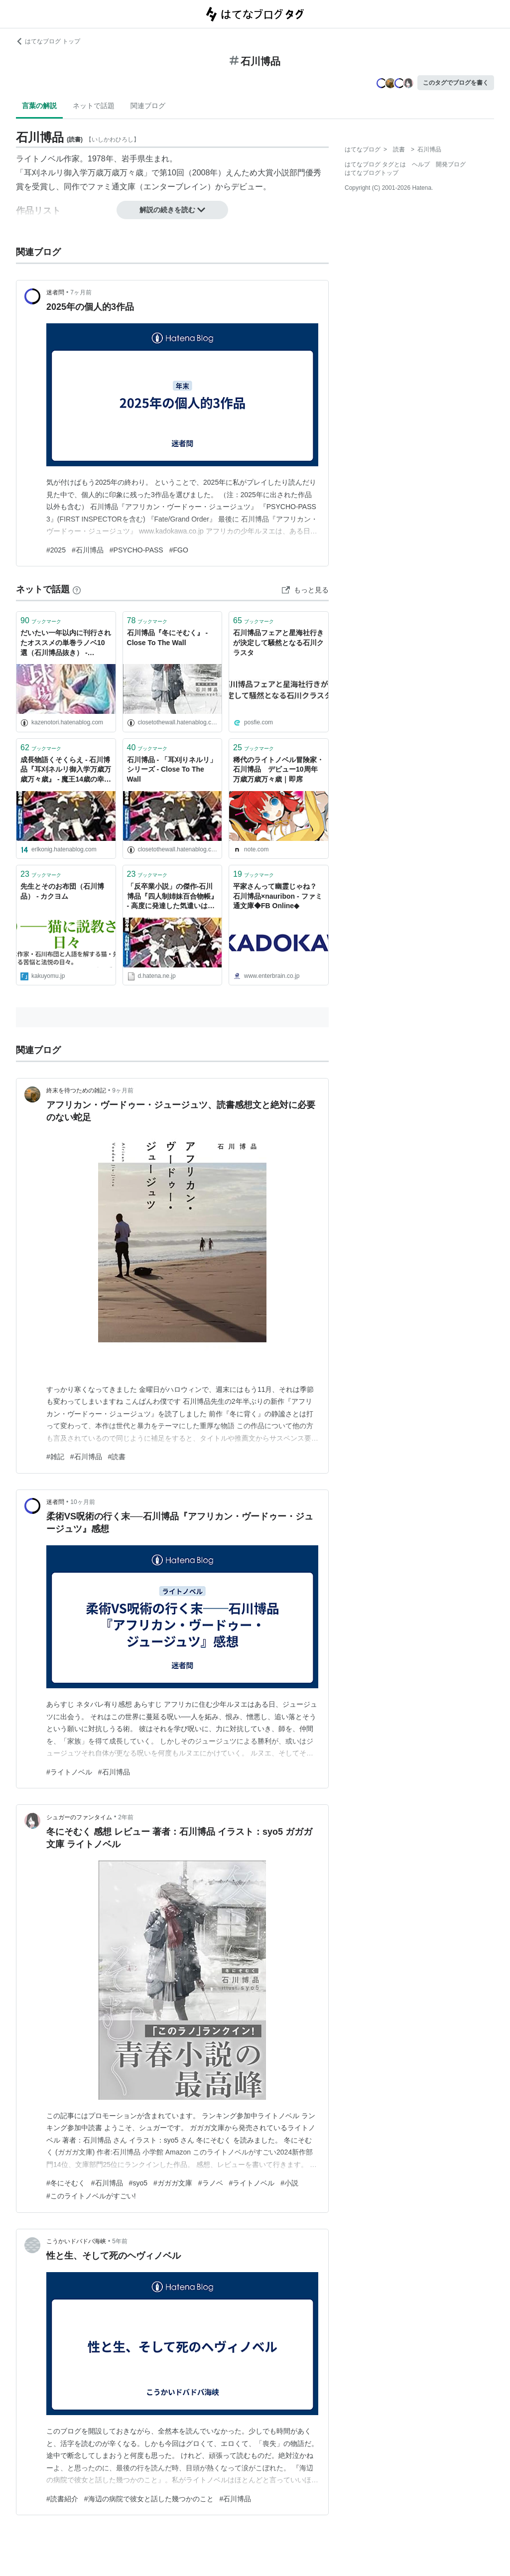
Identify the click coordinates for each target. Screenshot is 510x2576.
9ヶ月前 (122, 1090)
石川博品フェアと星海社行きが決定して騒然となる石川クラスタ (278, 642)
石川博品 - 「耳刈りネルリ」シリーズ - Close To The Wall (172, 769)
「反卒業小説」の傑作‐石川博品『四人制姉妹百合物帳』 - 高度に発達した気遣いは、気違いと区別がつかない (172, 897)
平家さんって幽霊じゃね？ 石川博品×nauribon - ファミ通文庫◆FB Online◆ (277, 896)
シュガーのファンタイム (79, 1817)
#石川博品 (88, 550)
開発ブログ (451, 164)
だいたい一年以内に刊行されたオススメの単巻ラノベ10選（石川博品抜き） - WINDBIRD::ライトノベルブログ (65, 643)
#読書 (117, 1457)
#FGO (178, 550)
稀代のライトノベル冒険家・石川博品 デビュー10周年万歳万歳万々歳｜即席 (278, 769)
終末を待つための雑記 (76, 1090)
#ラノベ (210, 2183)
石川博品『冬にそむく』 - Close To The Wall (167, 638)
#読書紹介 (62, 2499)
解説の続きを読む (172, 210)
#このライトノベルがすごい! (91, 2196)
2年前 (125, 1817)
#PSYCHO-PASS (136, 550)
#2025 (56, 550)
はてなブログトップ (371, 172)
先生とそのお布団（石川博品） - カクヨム (62, 891)
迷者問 (55, 292)
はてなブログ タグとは (375, 164)
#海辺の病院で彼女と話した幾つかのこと (149, 2499)
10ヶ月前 (82, 1501)
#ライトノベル (69, 1772)
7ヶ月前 (81, 292)
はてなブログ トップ (48, 41)
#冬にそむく (65, 2183)
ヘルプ (421, 164)
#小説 (289, 2183)
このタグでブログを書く (456, 82)
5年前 (120, 2241)
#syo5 (138, 2183)
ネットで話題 (94, 106)
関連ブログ (147, 106)
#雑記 (55, 1457)
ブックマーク (40, 620)
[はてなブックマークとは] (77, 589)
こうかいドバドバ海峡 (76, 2241)
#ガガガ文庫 (172, 2183)
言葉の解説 (39, 106)
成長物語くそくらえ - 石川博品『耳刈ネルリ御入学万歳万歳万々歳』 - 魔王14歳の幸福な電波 (65, 770)
